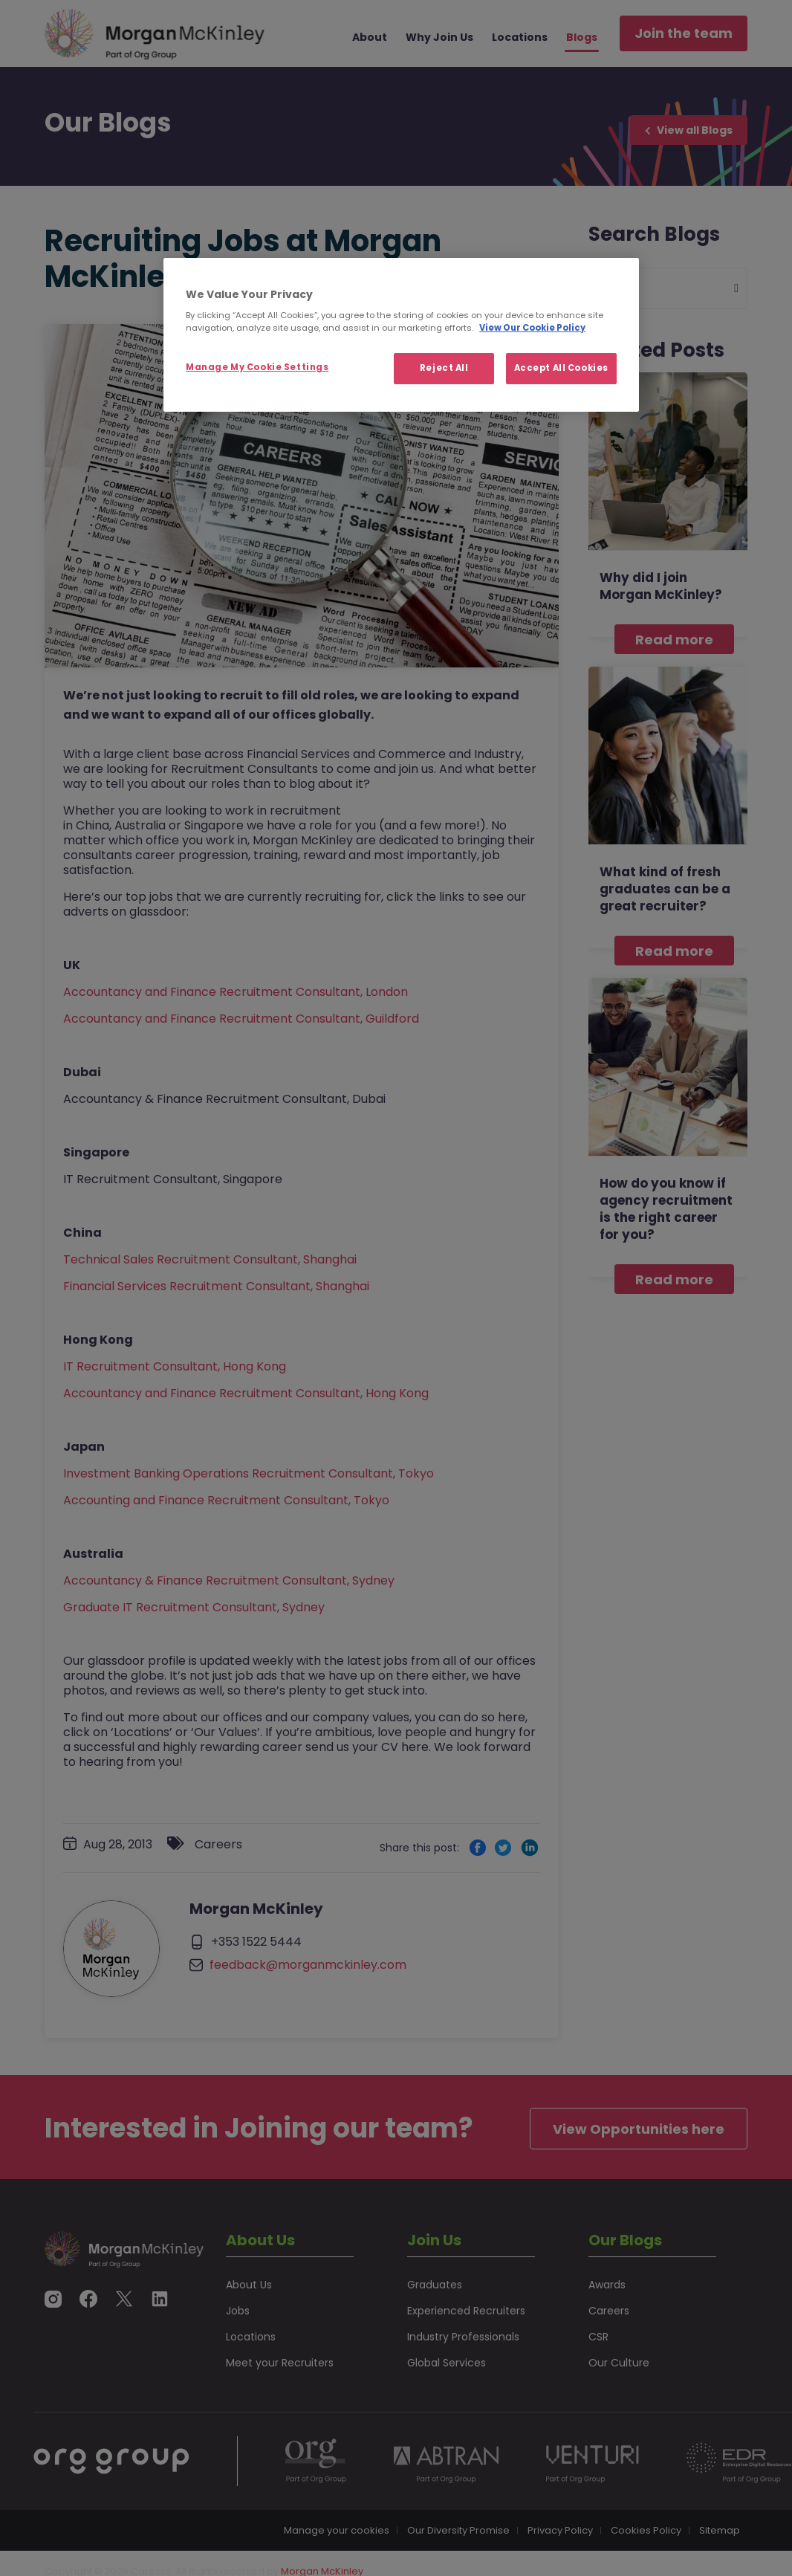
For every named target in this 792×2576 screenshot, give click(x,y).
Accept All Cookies (561, 368)
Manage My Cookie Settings (257, 367)
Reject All (444, 368)
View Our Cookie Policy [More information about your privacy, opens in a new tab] (532, 328)
